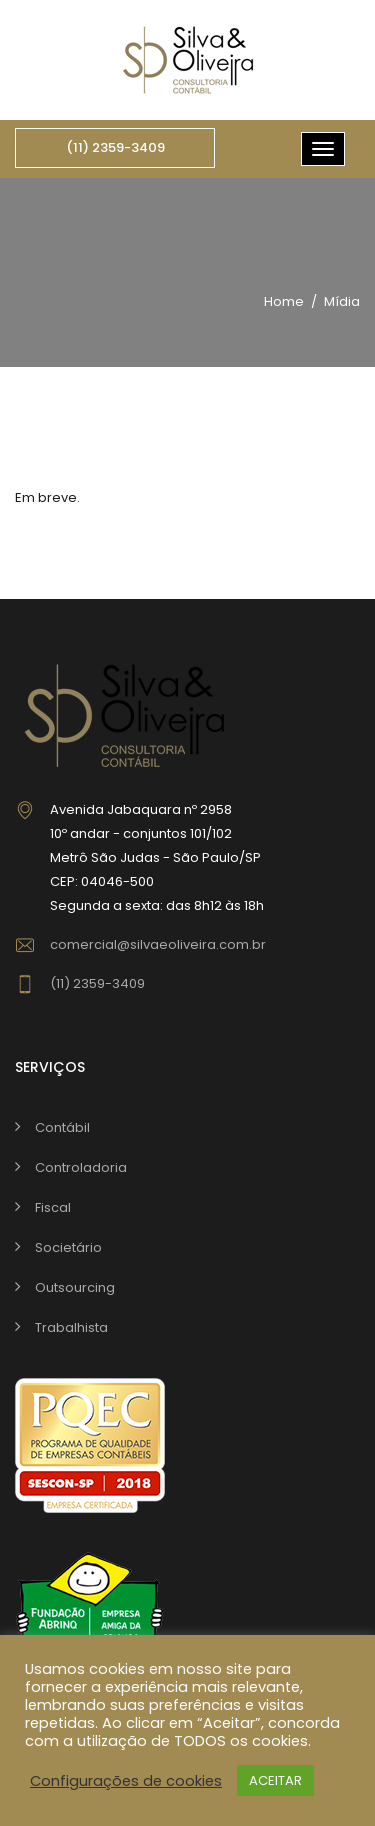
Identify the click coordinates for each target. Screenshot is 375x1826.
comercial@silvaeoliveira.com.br (158, 944)
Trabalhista (71, 1327)
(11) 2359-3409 (115, 147)
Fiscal (53, 1207)
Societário (68, 1247)
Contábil (62, 1127)
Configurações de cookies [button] (126, 1781)
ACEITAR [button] (275, 1780)
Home (284, 301)
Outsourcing (75, 1287)
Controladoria (81, 1167)
